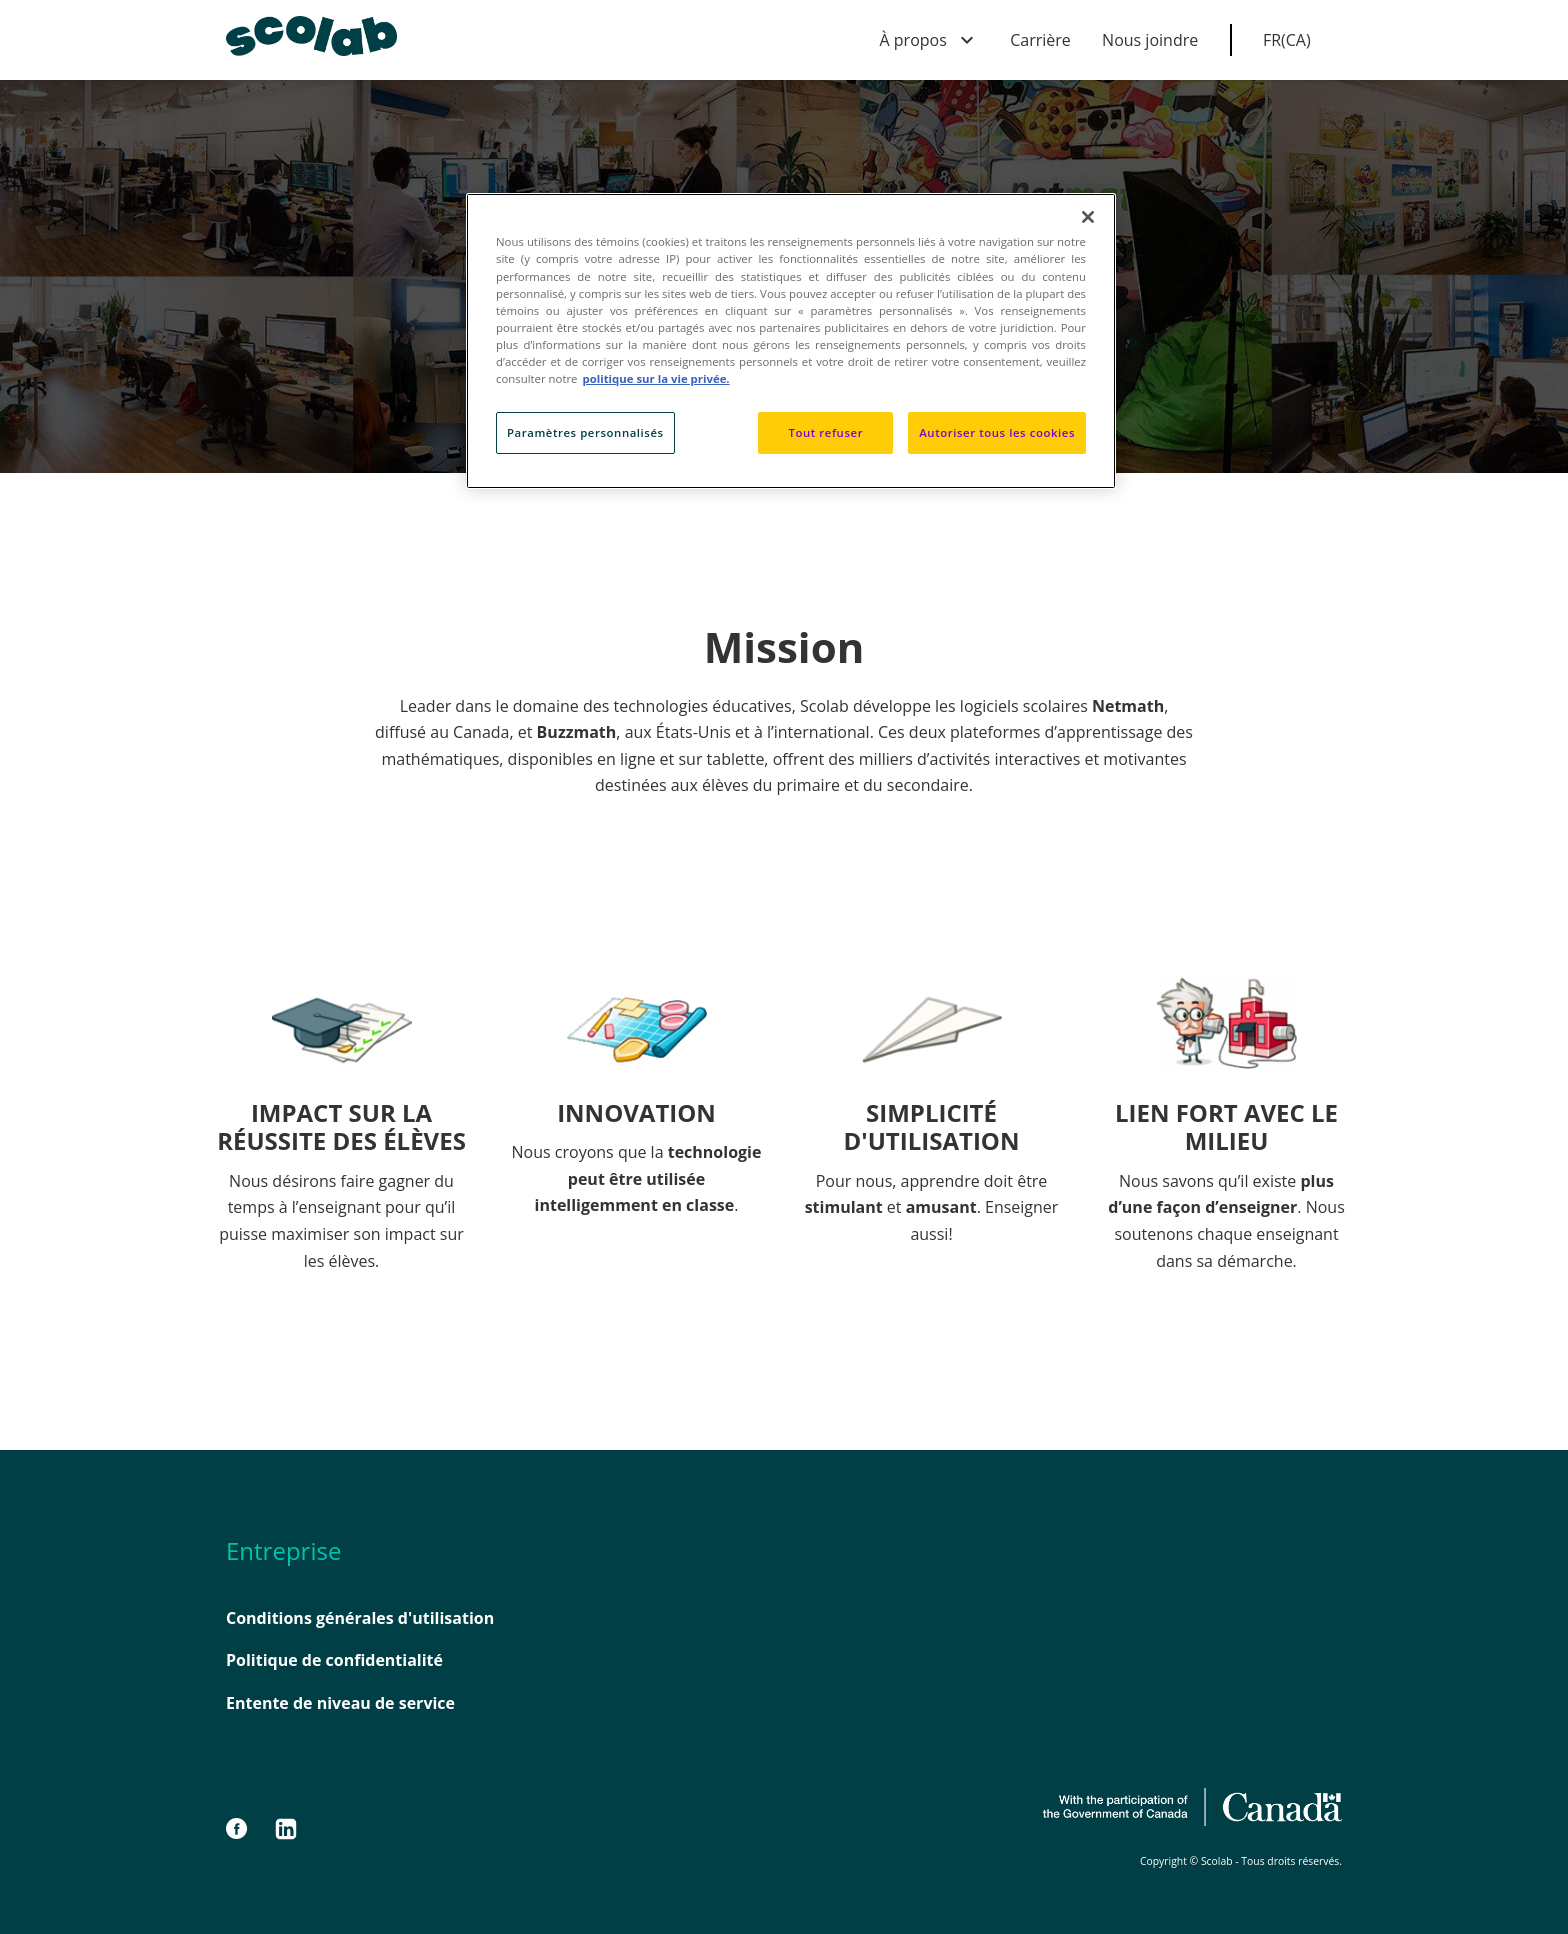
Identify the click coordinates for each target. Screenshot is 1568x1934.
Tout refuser (825, 432)
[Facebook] (246, 1829)
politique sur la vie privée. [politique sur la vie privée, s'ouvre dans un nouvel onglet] (656, 378)
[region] (791, 340)
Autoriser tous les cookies (997, 432)
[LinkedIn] (286, 1829)
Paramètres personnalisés (585, 432)
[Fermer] (1088, 217)
